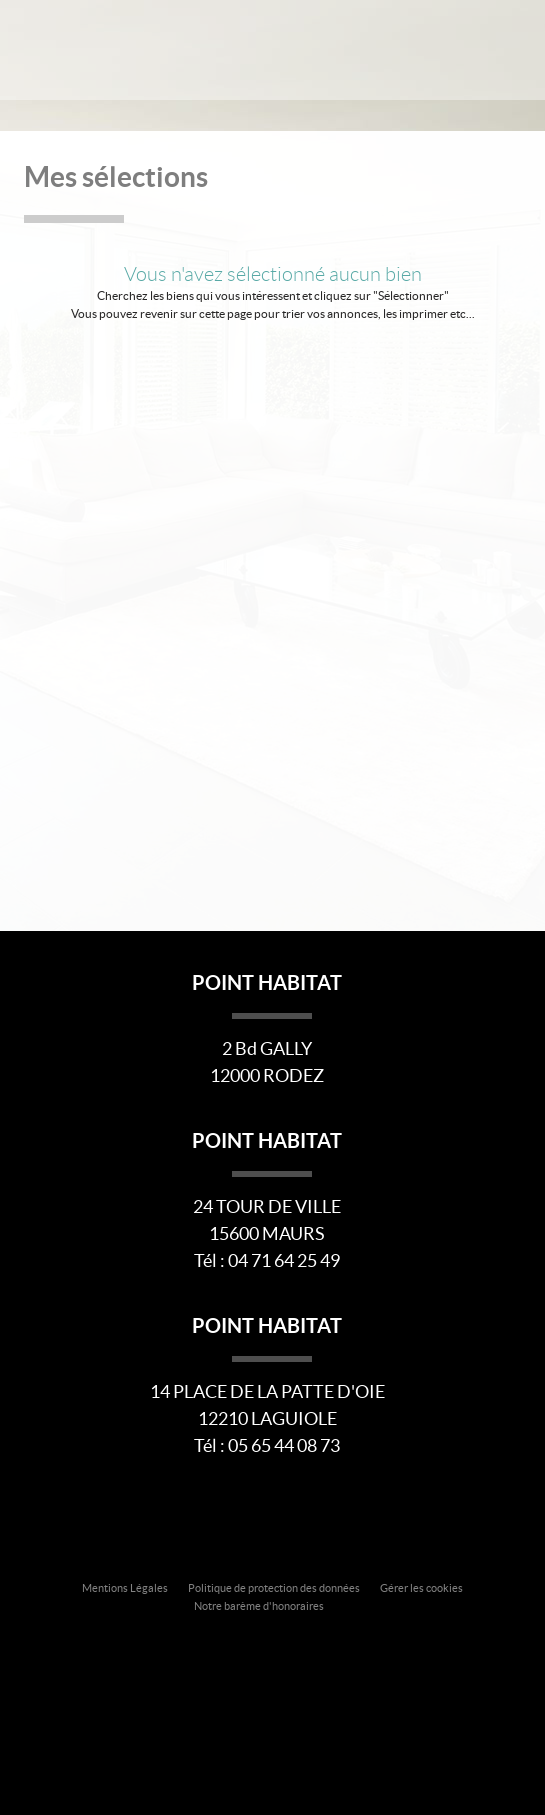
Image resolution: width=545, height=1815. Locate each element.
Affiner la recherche (458, 48)
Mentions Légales (125, 1588)
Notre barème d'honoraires (260, 1606)
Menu (508, 48)
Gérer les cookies (421, 1588)
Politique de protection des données (274, 1588)
